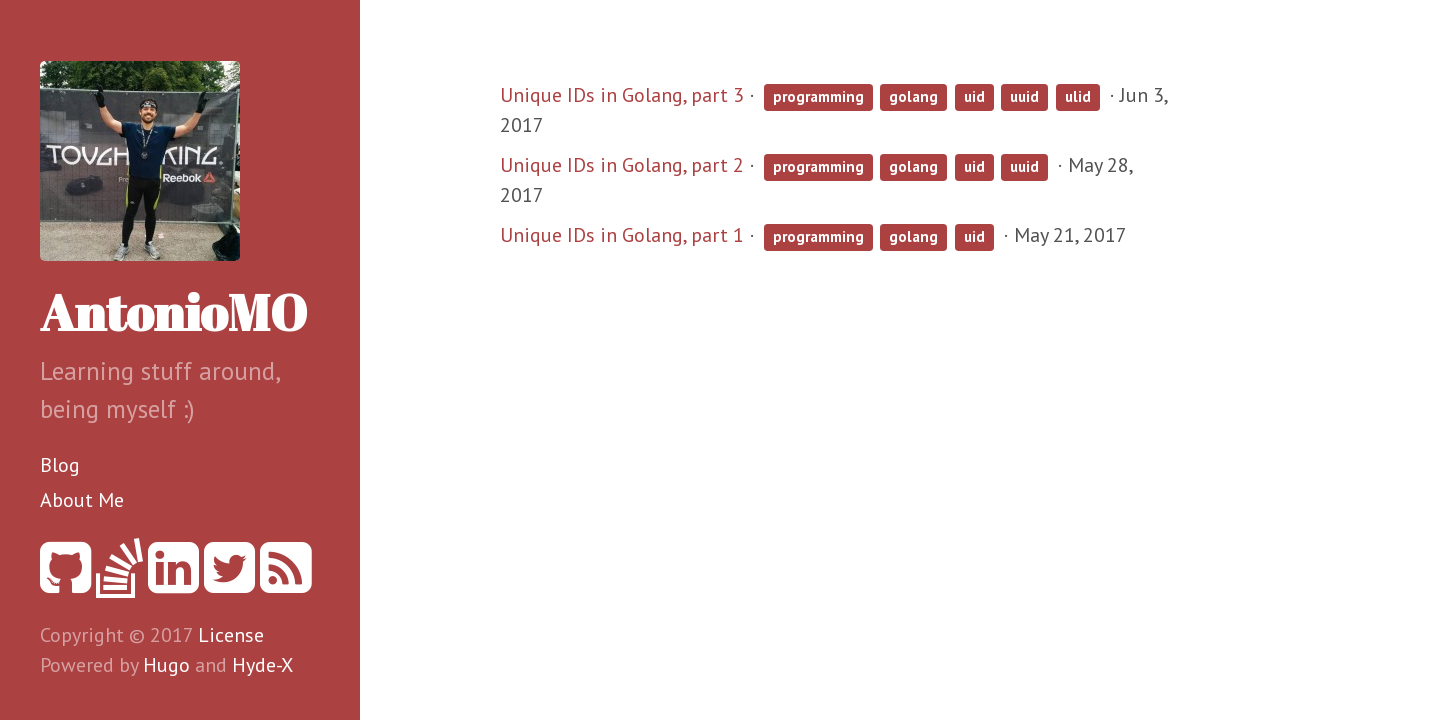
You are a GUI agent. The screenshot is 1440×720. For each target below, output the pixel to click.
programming (818, 96)
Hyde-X (262, 665)
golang (913, 96)
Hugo (166, 665)
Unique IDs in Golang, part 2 (622, 165)
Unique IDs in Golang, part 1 (622, 235)
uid (974, 96)
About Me (82, 500)
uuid (1024, 96)
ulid (1078, 96)
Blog (60, 465)
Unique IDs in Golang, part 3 (622, 95)
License (231, 635)
